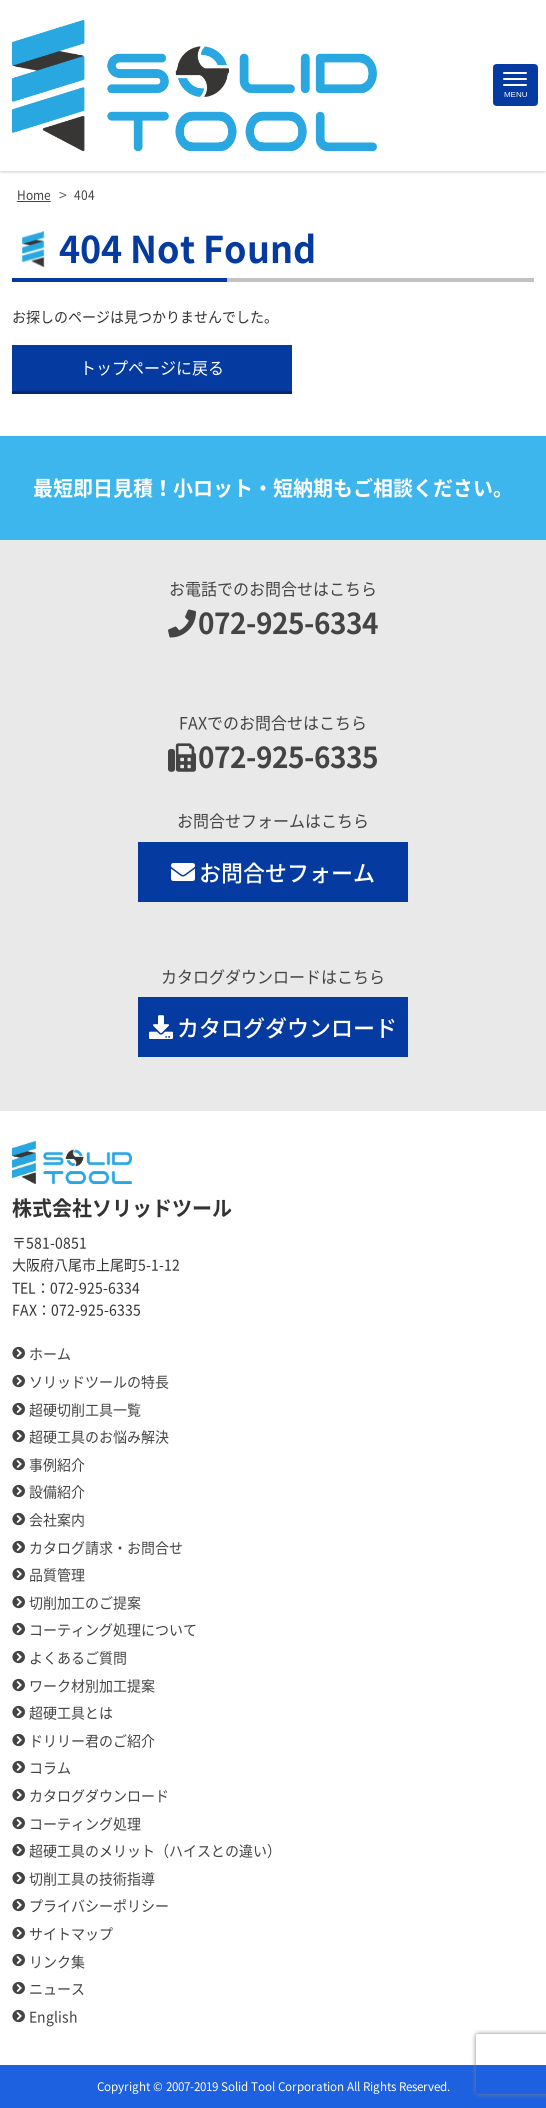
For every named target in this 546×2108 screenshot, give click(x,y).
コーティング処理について (113, 1630)
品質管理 (57, 1575)
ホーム (50, 1354)
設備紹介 (57, 1492)
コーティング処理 (85, 1824)
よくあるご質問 (78, 1658)
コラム (50, 1768)
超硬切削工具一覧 (85, 1410)
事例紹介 (57, 1465)
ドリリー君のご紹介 (92, 1741)
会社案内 (57, 1520)
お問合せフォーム (273, 872)
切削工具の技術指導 (92, 1879)
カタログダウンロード (273, 1027)
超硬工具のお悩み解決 (99, 1437)
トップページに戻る (152, 368)
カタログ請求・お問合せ (106, 1548)
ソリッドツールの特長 (99, 1382)
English (53, 2017)
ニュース (57, 1989)
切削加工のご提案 (85, 1603)
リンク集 (57, 1962)
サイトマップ (71, 1934)
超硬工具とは (71, 1713)
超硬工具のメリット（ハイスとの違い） (155, 1851)
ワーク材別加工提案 (92, 1686)
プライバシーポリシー (99, 1906)
